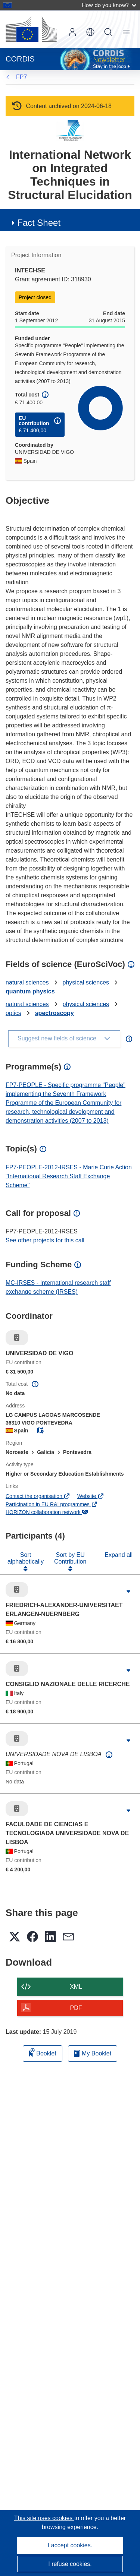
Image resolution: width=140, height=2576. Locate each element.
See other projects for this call (45, 1240)
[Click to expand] (128, 1591)
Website (90, 1496)
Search (108, 32)
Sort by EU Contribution (70, 1558)
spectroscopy (54, 1013)
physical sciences (86, 982)
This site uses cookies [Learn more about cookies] (44, 2518)
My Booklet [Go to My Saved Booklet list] (93, 2053)
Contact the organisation (38, 1496)
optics (13, 1013)
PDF (76, 2008)
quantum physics (30, 991)
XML (76, 1987)
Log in (72, 32)
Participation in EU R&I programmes (51, 1504)
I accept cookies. (70, 2545)
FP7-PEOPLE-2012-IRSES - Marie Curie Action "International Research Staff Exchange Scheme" (69, 1176)
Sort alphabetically (25, 1558)
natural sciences (27, 982)
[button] (90, 32)
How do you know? (109, 5)
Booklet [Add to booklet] (42, 2052)
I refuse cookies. (70, 2564)
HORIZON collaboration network (47, 1512)
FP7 (21, 77)
